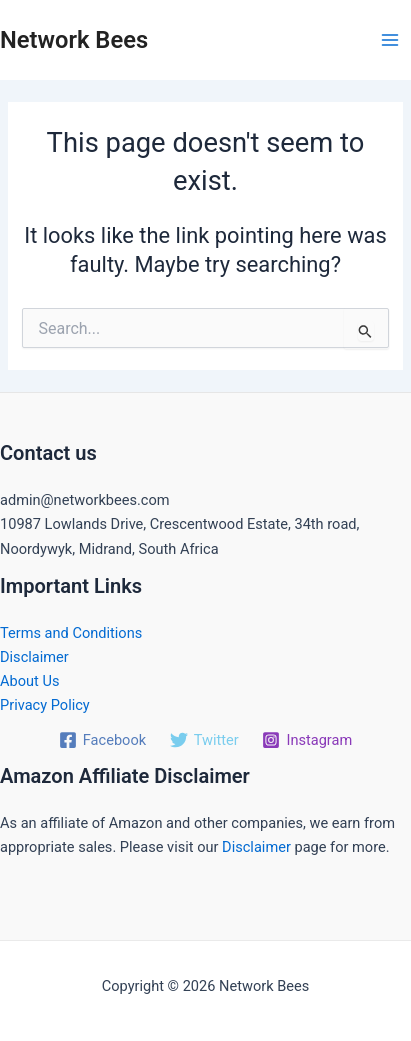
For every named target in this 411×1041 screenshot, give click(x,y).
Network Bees (74, 40)
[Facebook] (102, 740)
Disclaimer (34, 657)
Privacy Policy (45, 705)
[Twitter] (204, 740)
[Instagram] (307, 740)
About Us (29, 681)
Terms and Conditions (71, 633)
